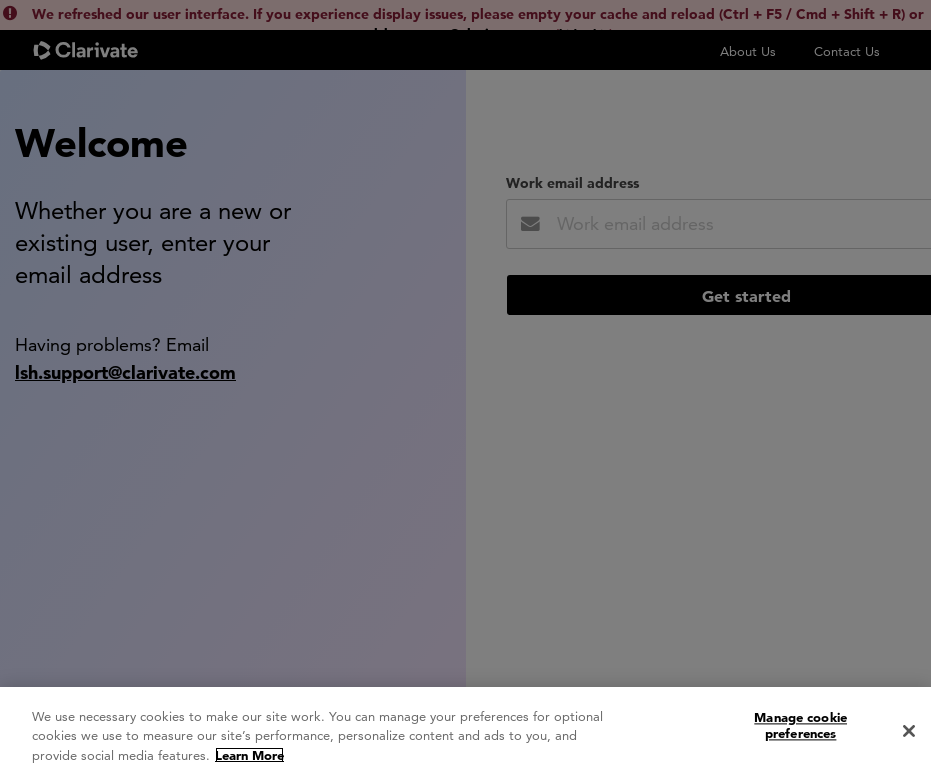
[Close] (909, 738)
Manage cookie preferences (800, 732)
